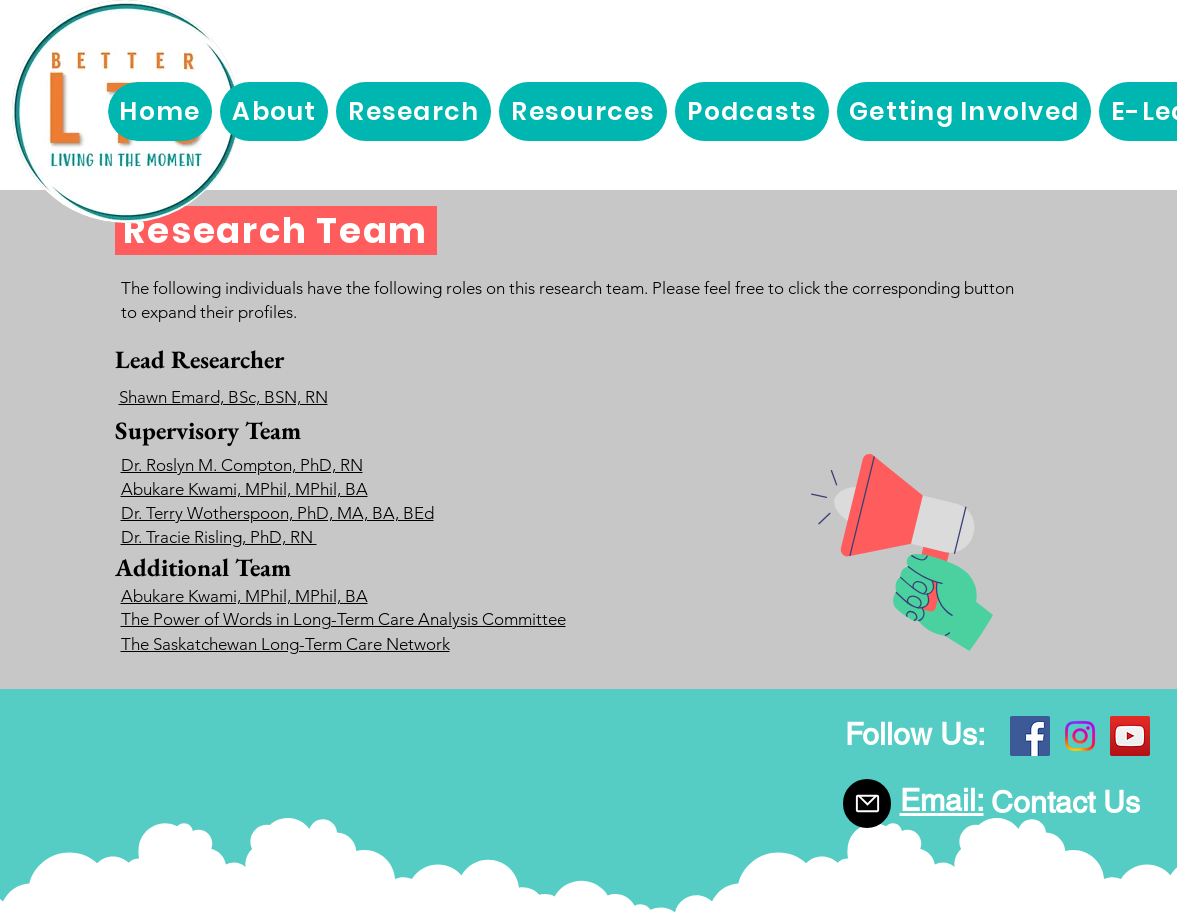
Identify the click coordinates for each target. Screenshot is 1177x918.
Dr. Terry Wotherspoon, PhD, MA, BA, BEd (277, 513)
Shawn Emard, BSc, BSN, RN (223, 397)
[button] (274, 111)
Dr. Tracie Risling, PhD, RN (219, 537)
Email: (942, 800)
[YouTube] (1130, 736)
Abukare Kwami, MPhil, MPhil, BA (244, 489)
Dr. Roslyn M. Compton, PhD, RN (242, 465)
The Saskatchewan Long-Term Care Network (285, 644)
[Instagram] (1080, 736)
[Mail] (867, 803)
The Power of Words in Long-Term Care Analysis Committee (343, 619)
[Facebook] (1030, 736)
